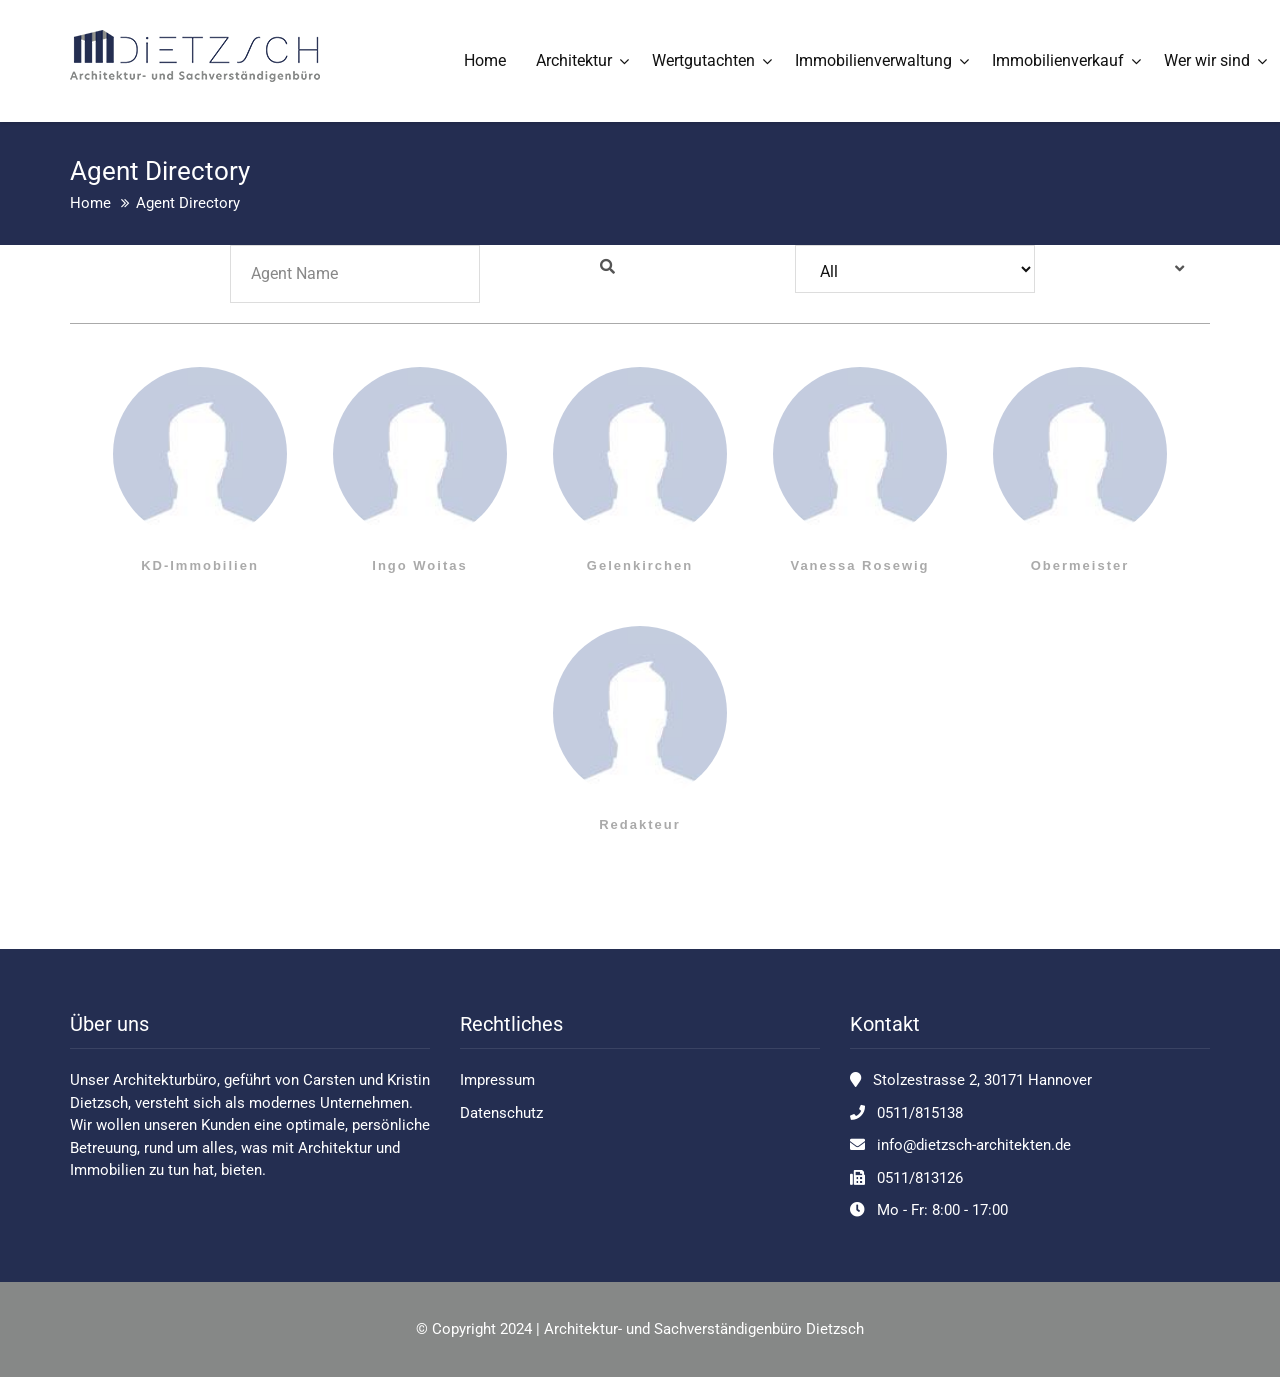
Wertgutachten (703, 60)
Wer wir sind (1207, 60)
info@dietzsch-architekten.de (974, 1145)
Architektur (574, 60)
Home (485, 60)
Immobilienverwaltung (873, 60)
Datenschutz (501, 1113)
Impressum (497, 1080)
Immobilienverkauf (1058, 60)
